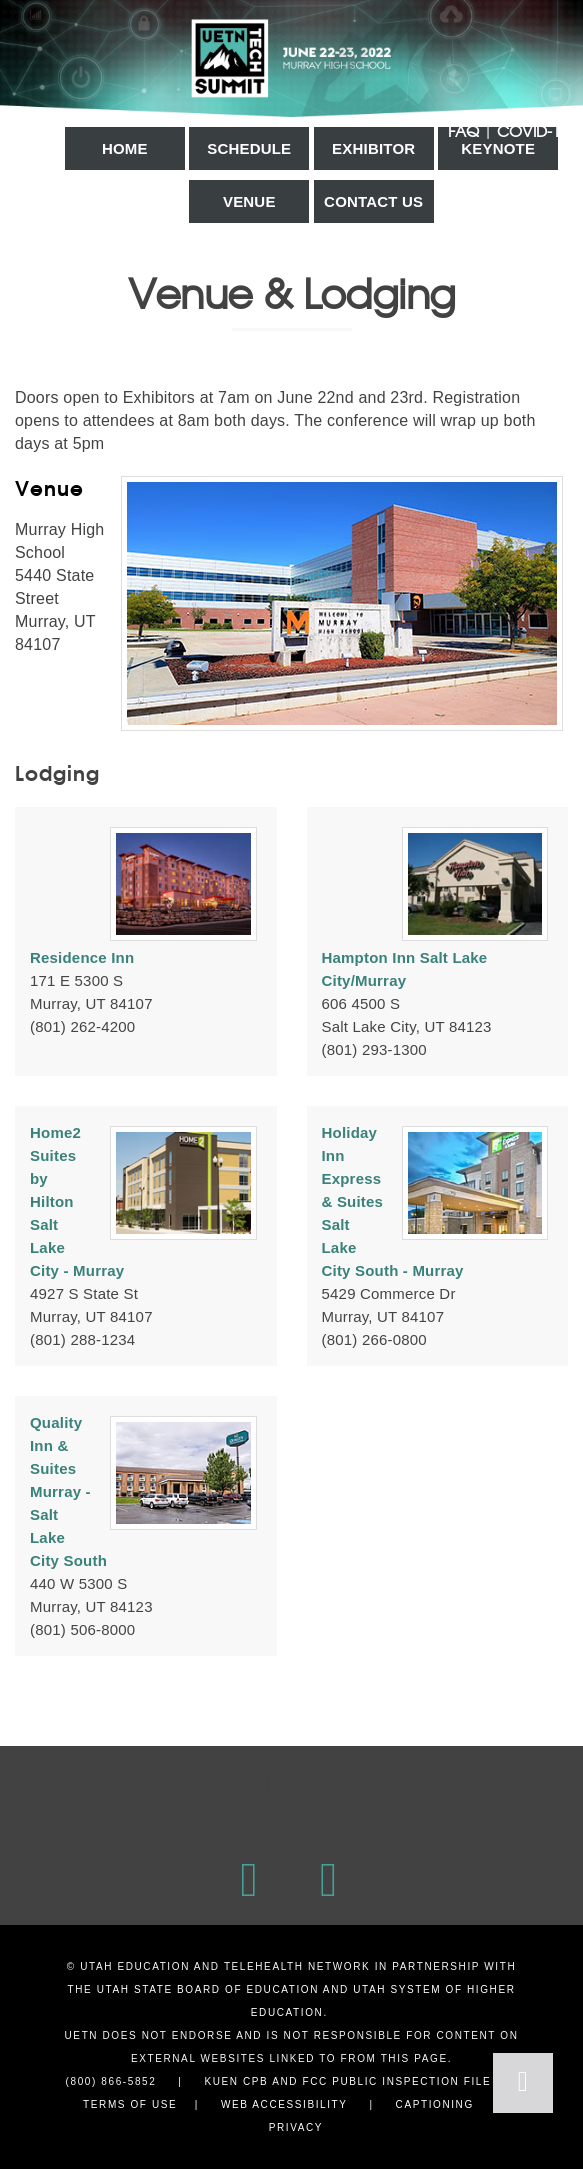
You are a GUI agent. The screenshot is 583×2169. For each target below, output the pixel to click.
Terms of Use (130, 2104)
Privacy (296, 2127)
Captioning (435, 2104)
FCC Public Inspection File (396, 2081)
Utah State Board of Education (208, 1989)
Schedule (249, 148)
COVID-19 (532, 130)
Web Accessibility (284, 2104)
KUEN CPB (236, 2081)
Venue (249, 201)
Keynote (498, 148)
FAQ (463, 130)
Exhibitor (373, 148)
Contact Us (373, 201)
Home (125, 148)
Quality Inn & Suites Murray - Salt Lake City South (68, 1491)
